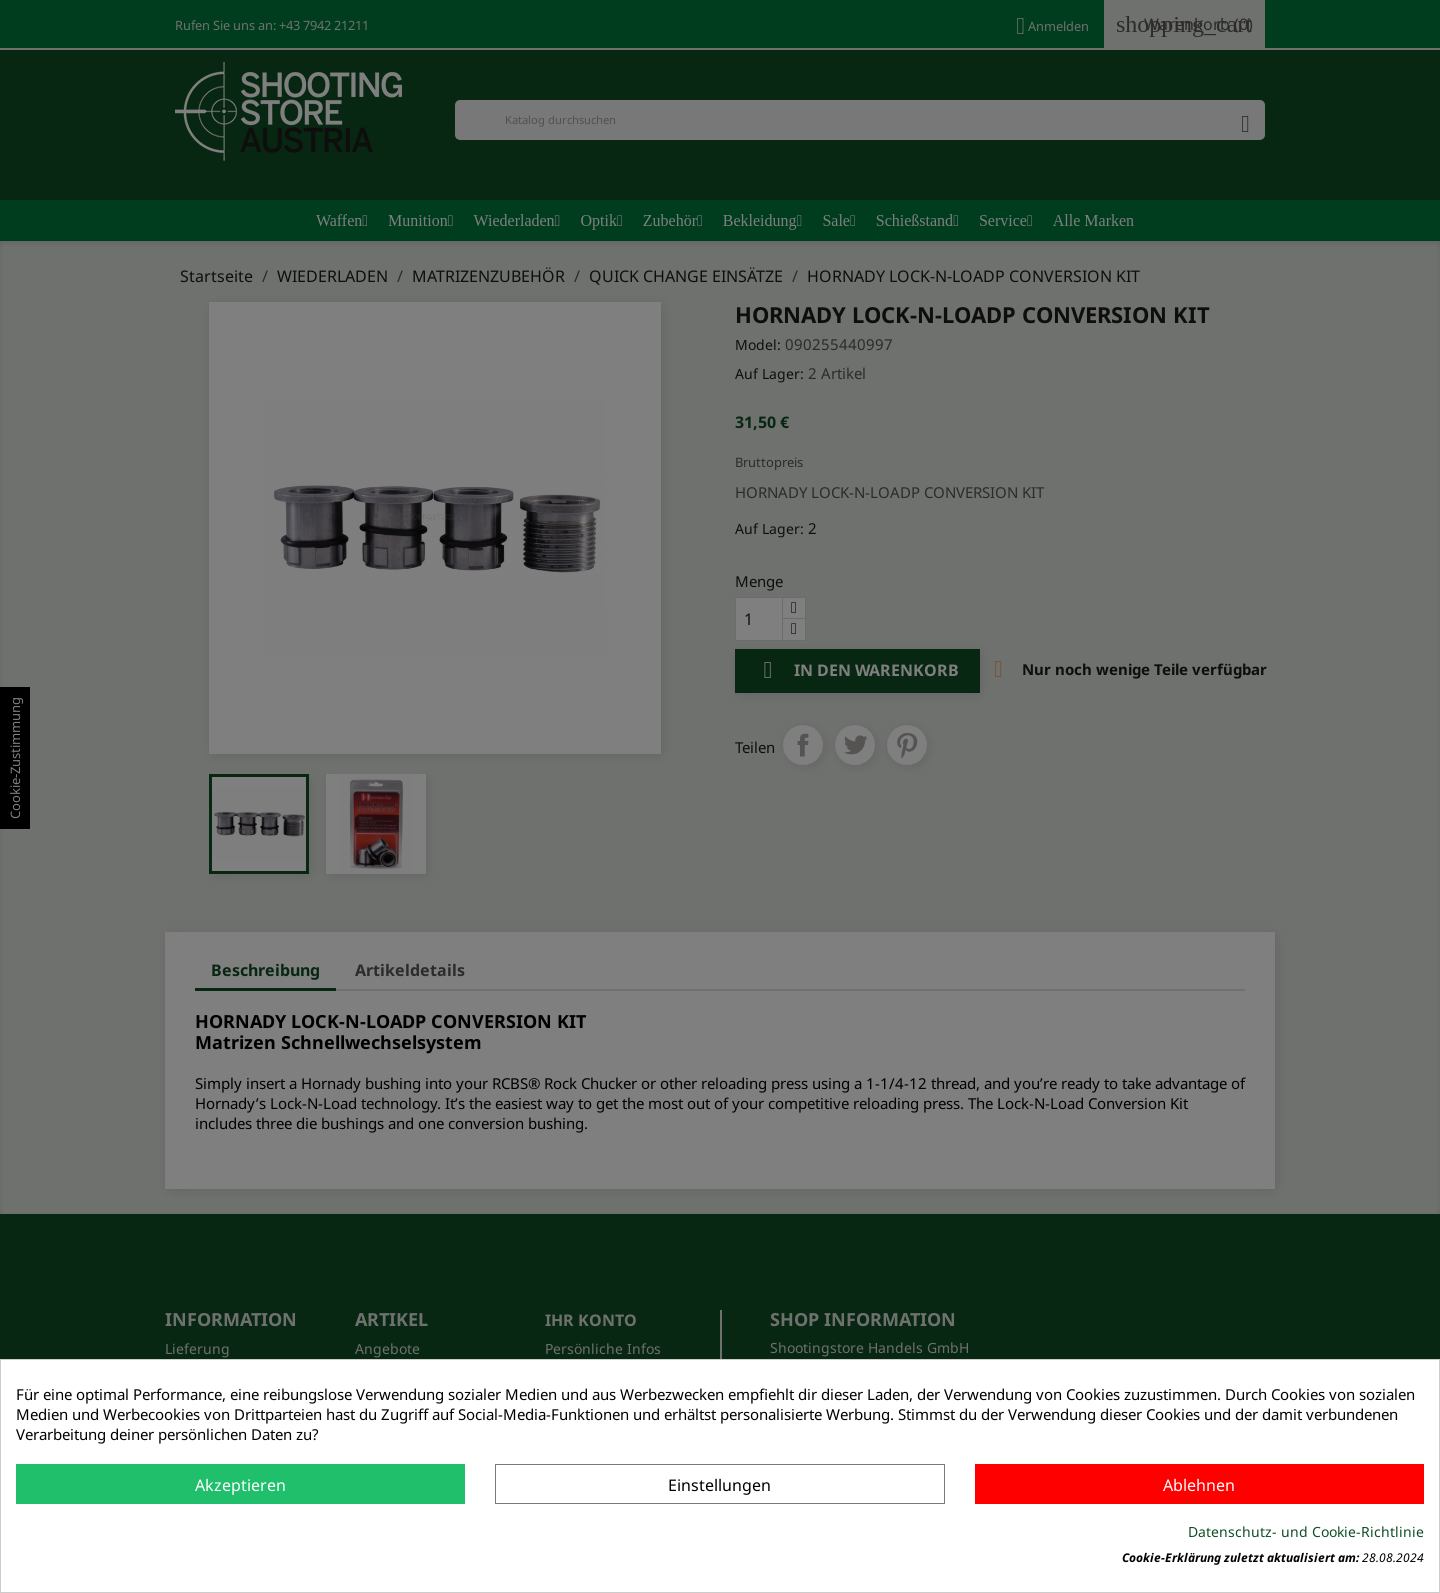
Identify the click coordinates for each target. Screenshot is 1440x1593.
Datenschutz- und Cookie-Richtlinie (1306, 1531)
